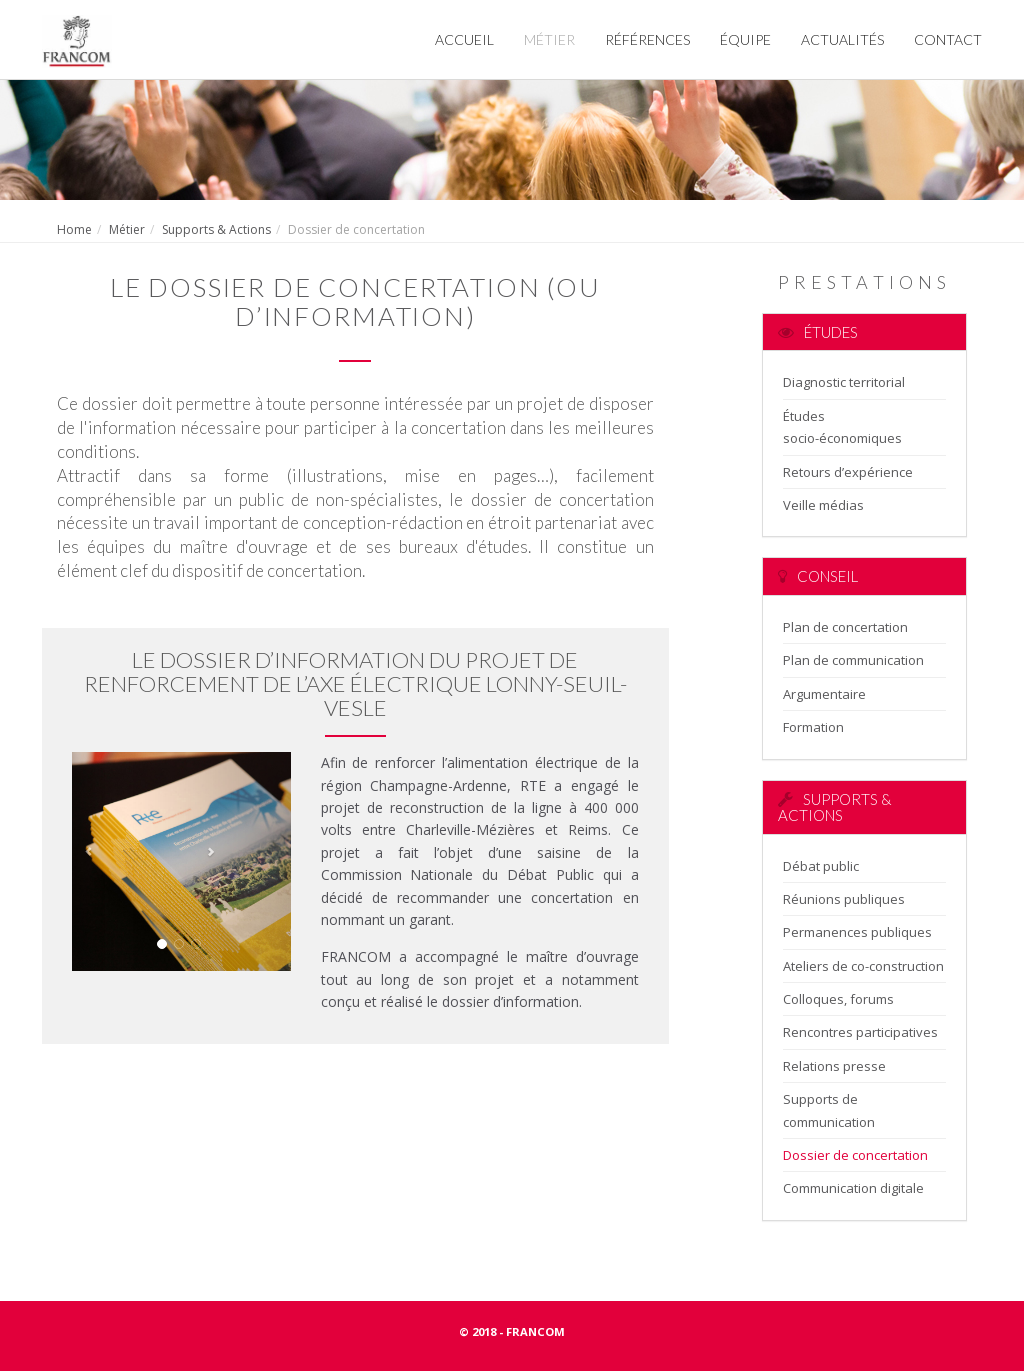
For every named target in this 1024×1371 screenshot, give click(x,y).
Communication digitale (853, 1188)
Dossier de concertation (855, 1155)
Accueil (464, 39)
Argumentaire (824, 694)
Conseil (818, 576)
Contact (948, 39)
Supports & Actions (216, 229)
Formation (813, 727)
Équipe (745, 39)
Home (74, 229)
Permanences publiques (857, 932)
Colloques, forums (838, 999)
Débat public (821, 866)
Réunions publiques (844, 899)
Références (647, 39)
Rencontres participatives (860, 1032)
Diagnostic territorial (844, 382)
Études (818, 332)
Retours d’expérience (848, 472)
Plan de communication (853, 660)
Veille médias (823, 505)
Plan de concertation (845, 627)
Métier (549, 39)
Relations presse (834, 1066)
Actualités (842, 39)
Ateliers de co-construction (863, 966)
